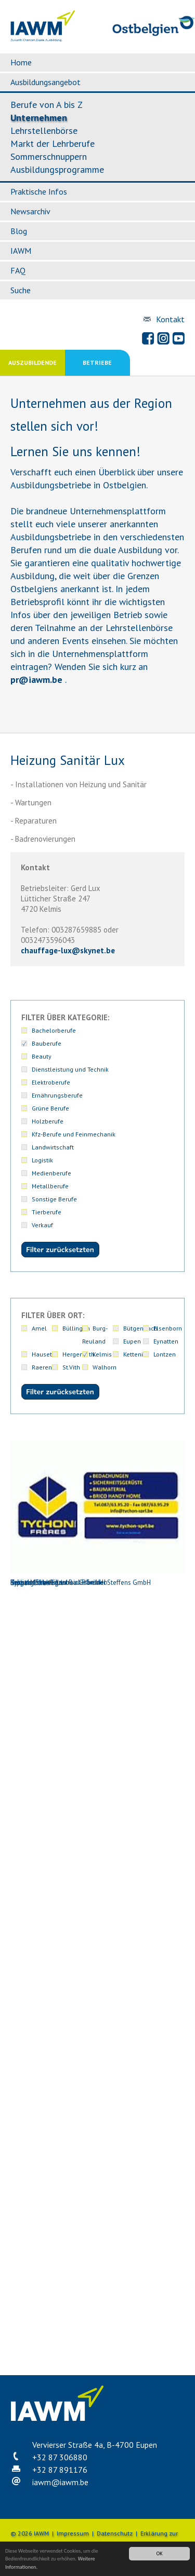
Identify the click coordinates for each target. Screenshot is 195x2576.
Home (21, 62)
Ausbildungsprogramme (57, 169)
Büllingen (76, 1328)
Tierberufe (46, 1212)
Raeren (42, 1367)
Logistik (42, 1160)
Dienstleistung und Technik (70, 1069)
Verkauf (42, 1225)
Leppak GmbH (97, 1978)
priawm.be (36, 680)
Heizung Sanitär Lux (97, 1513)
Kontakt (170, 319)
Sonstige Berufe (54, 1199)
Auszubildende (32, 362)
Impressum (73, 2533)
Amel (39, 1328)
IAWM (20, 250)
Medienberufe (51, 1173)
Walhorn (104, 1367)
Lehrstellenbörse (43, 130)
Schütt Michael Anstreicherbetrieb (97, 2133)
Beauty (41, 1056)
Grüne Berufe (50, 1108)
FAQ (17, 270)
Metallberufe (50, 1186)
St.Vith (71, 1367)
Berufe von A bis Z (46, 105)
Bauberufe (46, 1043)
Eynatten (165, 1341)
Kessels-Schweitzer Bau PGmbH (97, 1823)
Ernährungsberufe (57, 1095)
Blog (18, 231)
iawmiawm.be (60, 2482)
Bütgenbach (140, 1328)
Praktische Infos (38, 191)
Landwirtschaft (53, 1147)
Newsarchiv (30, 211)
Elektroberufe (51, 1082)
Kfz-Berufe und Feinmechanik (73, 1134)
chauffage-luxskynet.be (68, 950)
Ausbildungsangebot (45, 82)
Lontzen (164, 1354)
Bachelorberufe (54, 1030)
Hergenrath (78, 1354)
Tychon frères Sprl (97, 2288)
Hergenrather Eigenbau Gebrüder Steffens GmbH (97, 1668)
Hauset (42, 1354)
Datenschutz (115, 2533)
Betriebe (97, 362)
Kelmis (102, 1354)
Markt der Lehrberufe (52, 143)
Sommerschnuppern (48, 156)
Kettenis (134, 1354)
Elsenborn (167, 1328)
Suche (20, 290)
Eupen (132, 1341)
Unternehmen (38, 118)
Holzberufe (47, 1121)
